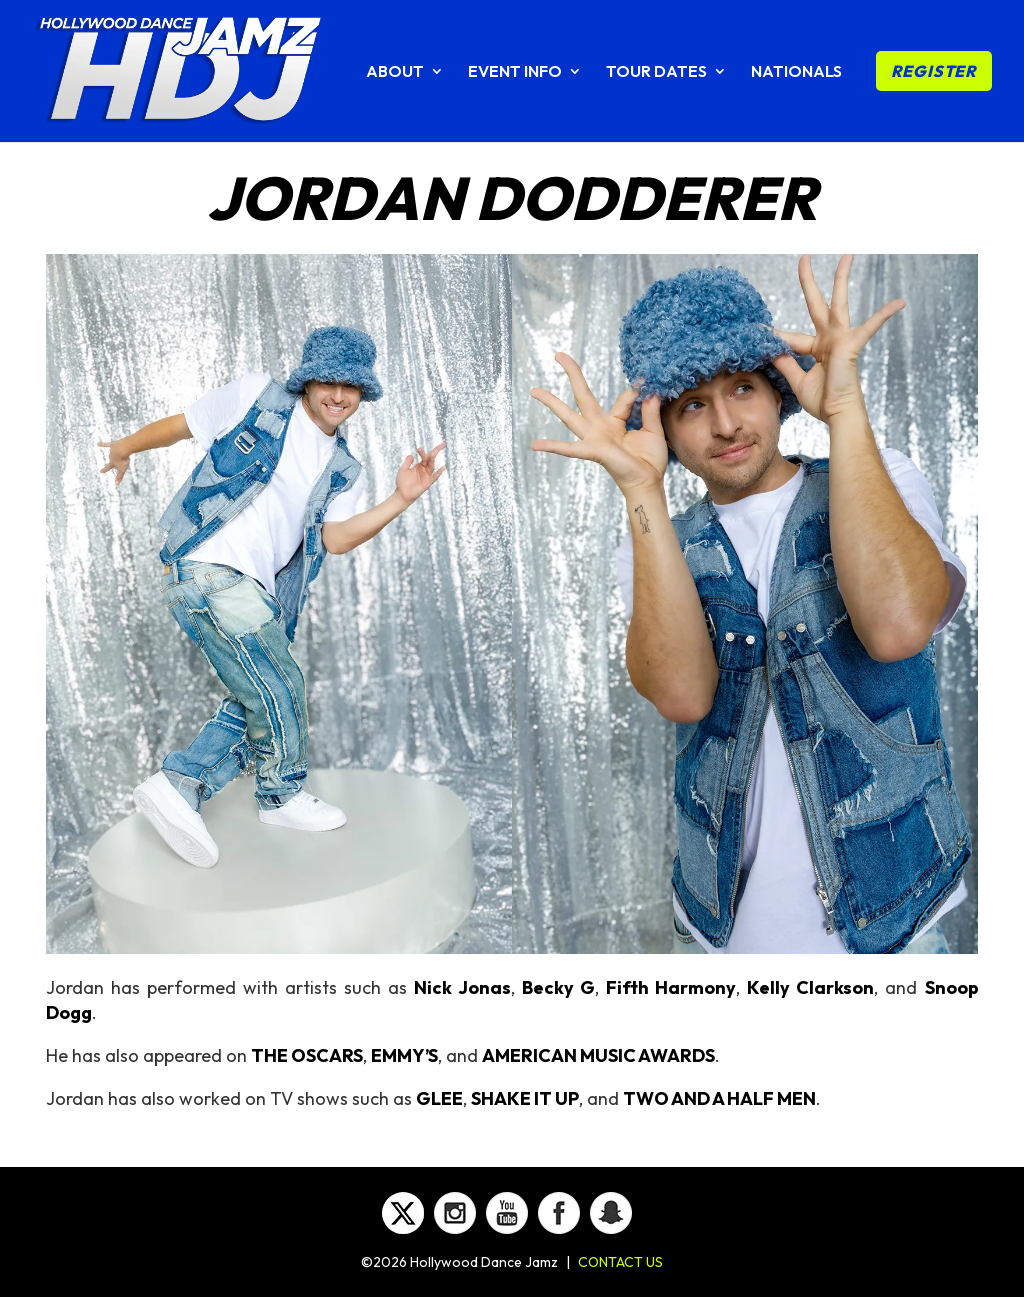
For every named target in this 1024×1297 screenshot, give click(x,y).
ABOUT (395, 73)
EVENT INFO (515, 73)
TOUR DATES (656, 73)
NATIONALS (796, 73)
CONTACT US (620, 1262)
